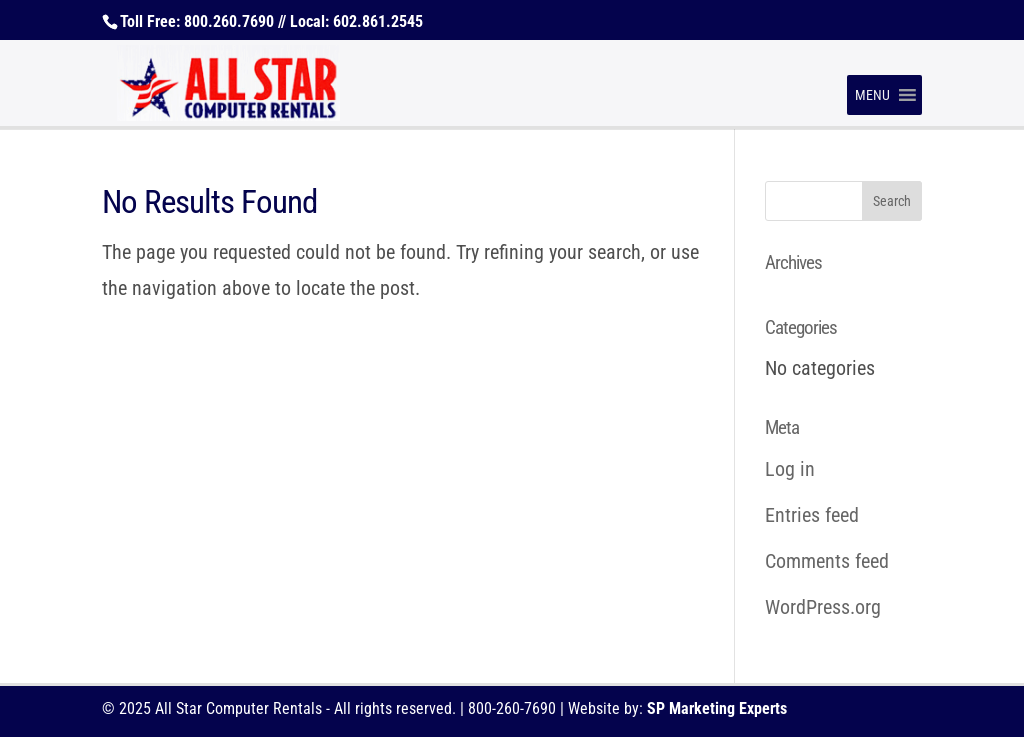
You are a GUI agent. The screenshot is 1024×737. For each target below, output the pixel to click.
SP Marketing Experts (717, 708)
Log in (790, 469)
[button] (872, 95)
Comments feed (827, 561)
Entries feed (812, 515)
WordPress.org (823, 607)
